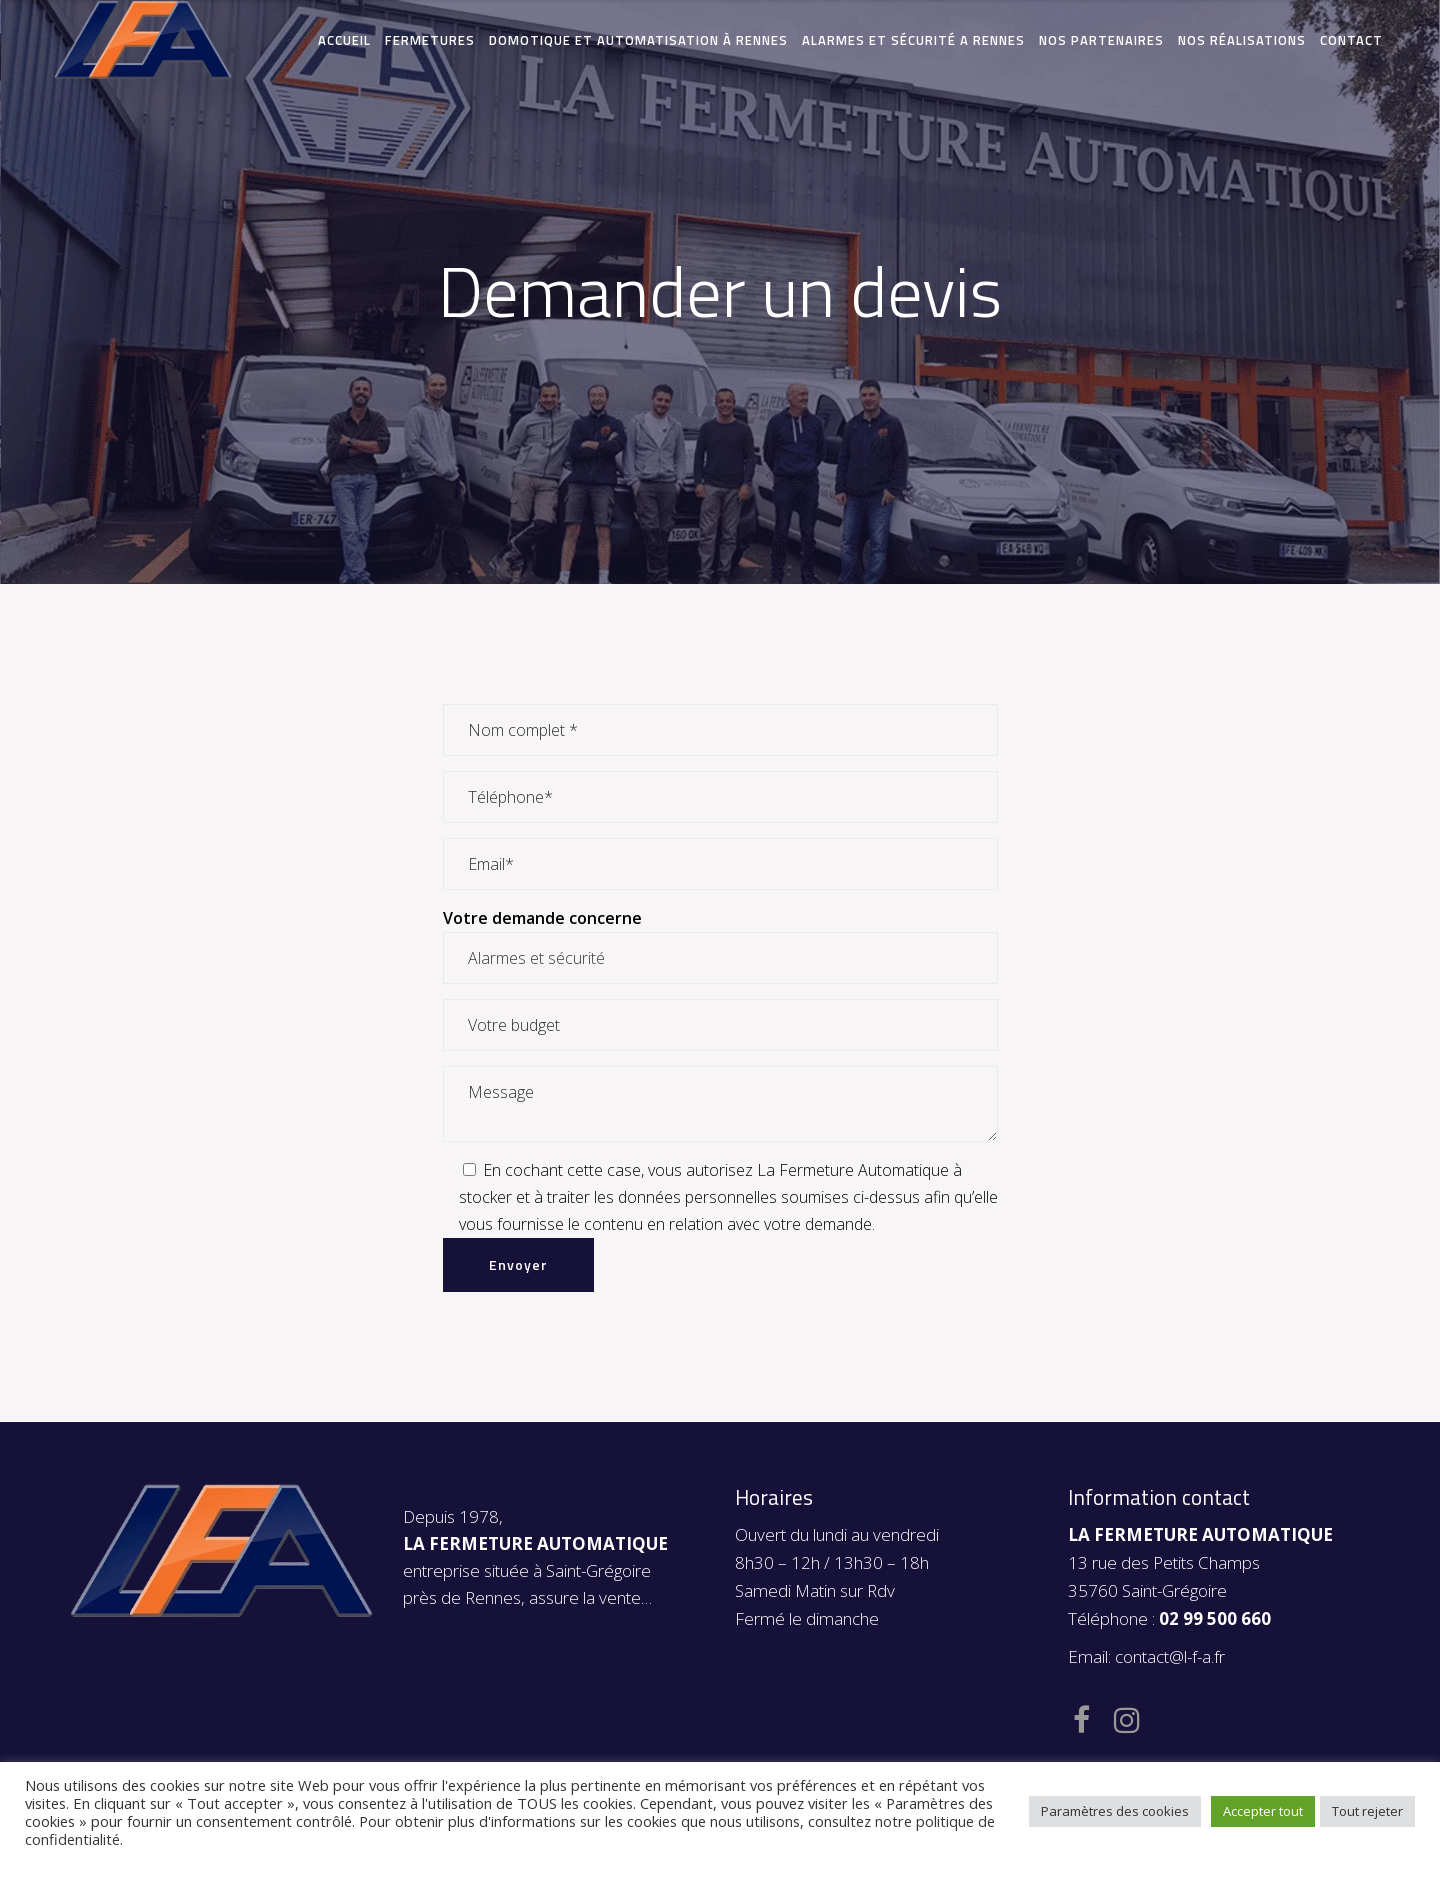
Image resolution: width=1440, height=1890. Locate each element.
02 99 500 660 (1215, 1618)
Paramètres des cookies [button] (1115, 1811)
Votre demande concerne (542, 918)
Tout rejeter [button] (1367, 1811)
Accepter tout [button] (1263, 1811)
